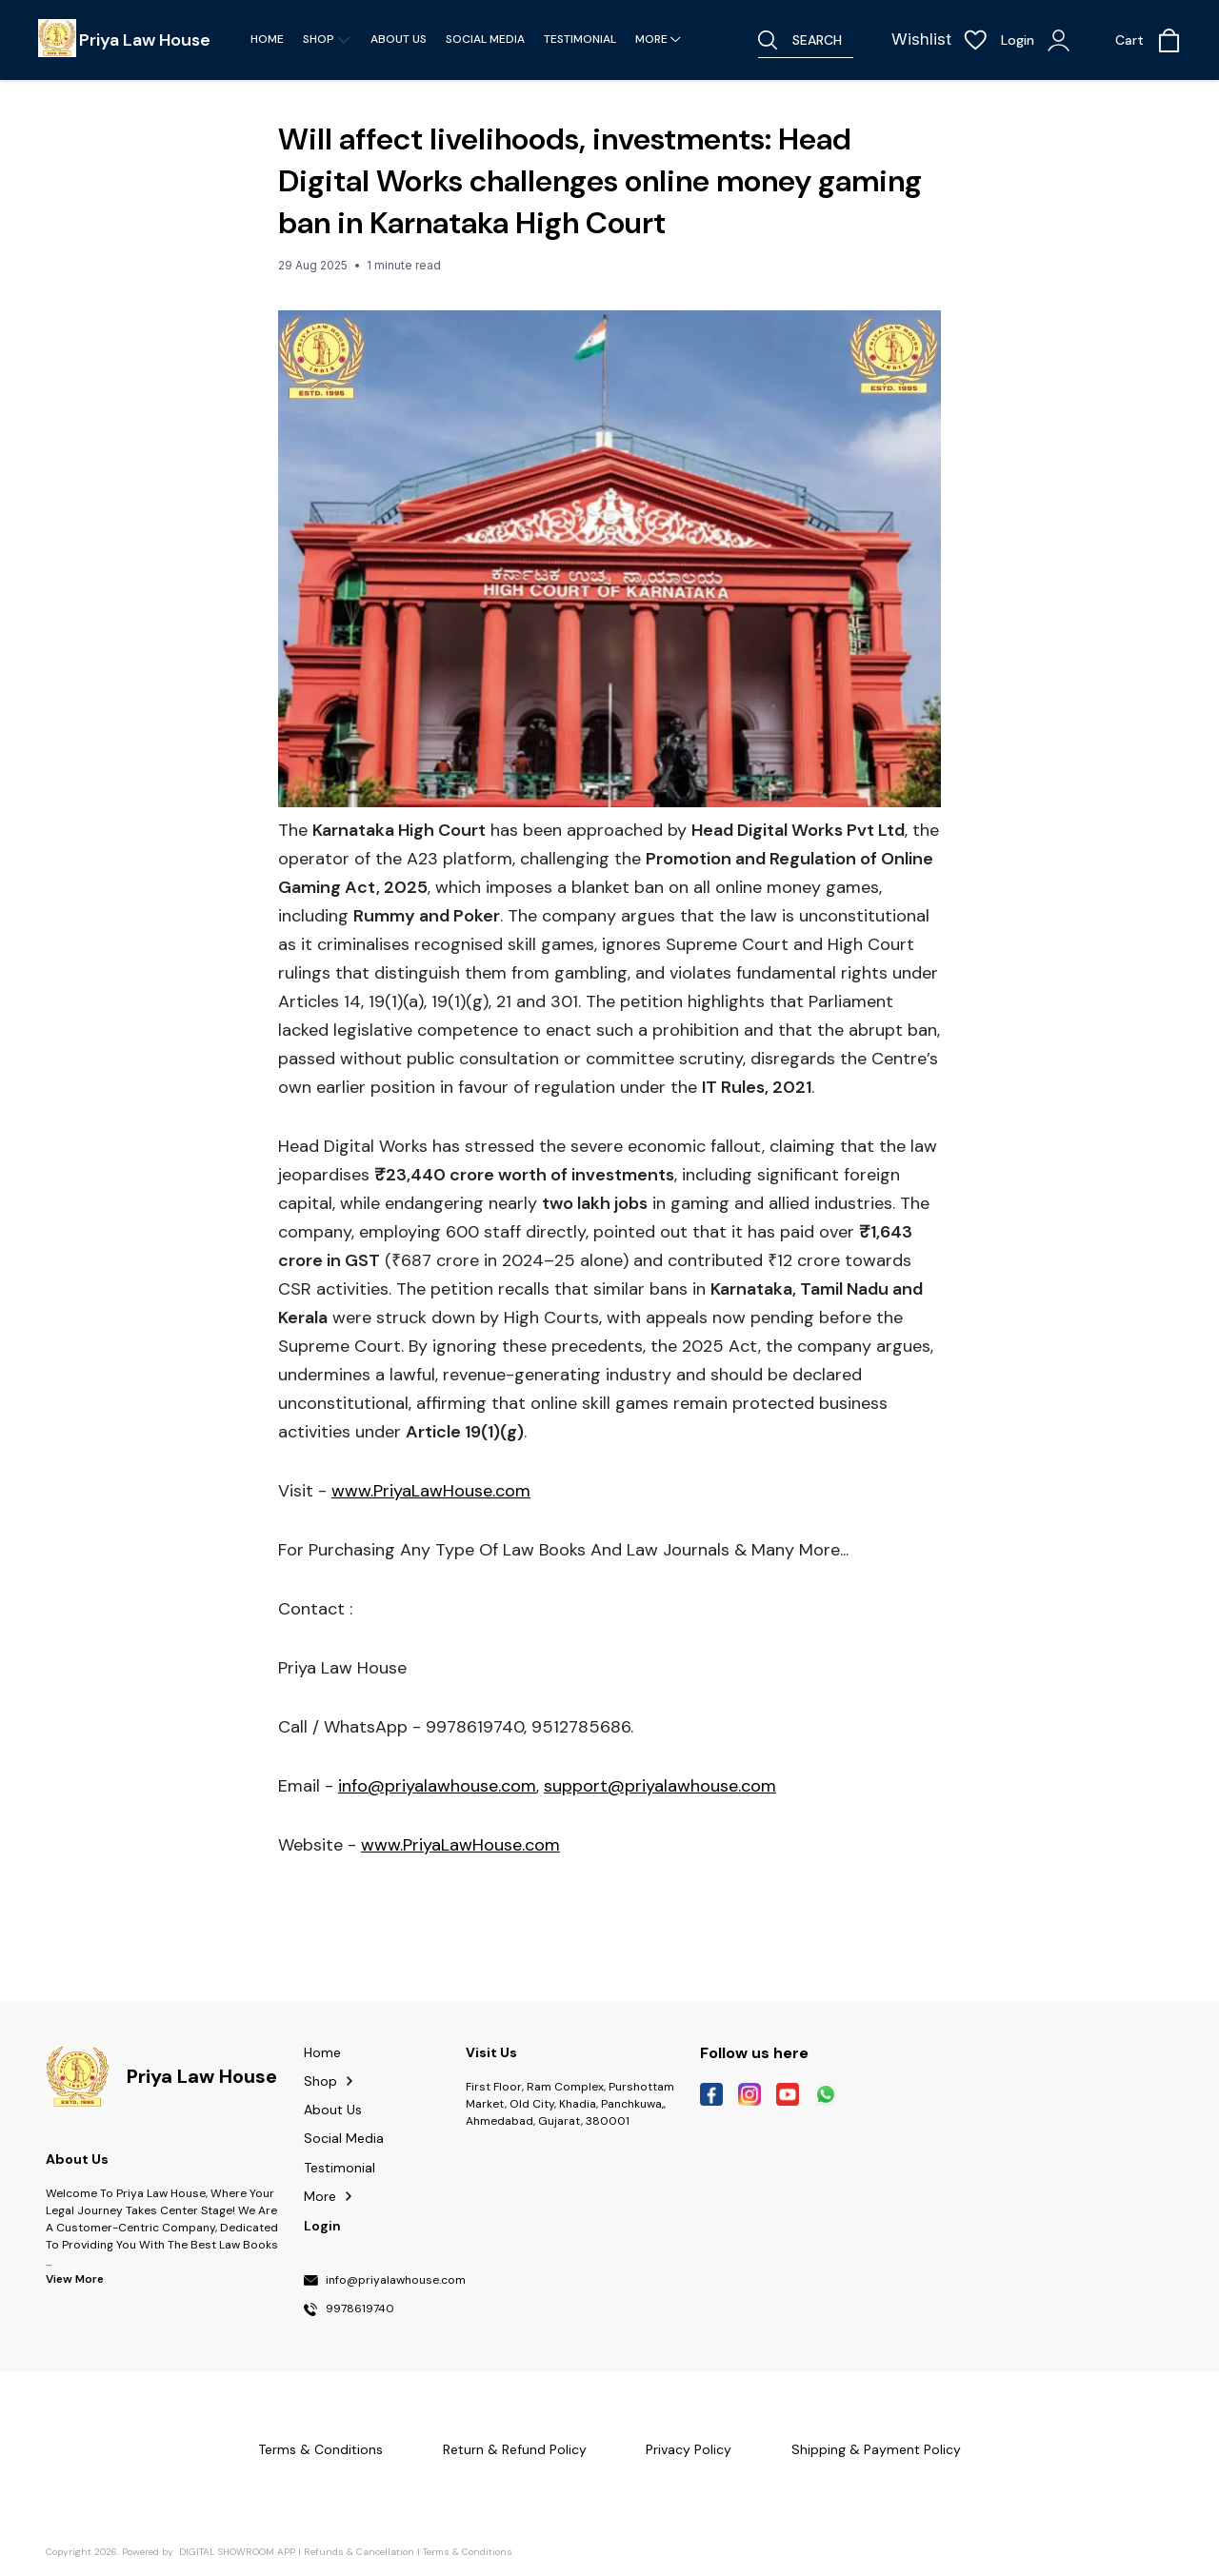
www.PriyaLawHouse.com (430, 1490)
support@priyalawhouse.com (660, 1785)
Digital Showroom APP (237, 2552)
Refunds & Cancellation (359, 2552)
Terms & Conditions (467, 2552)
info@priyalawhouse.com (437, 1785)
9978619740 (360, 2309)
